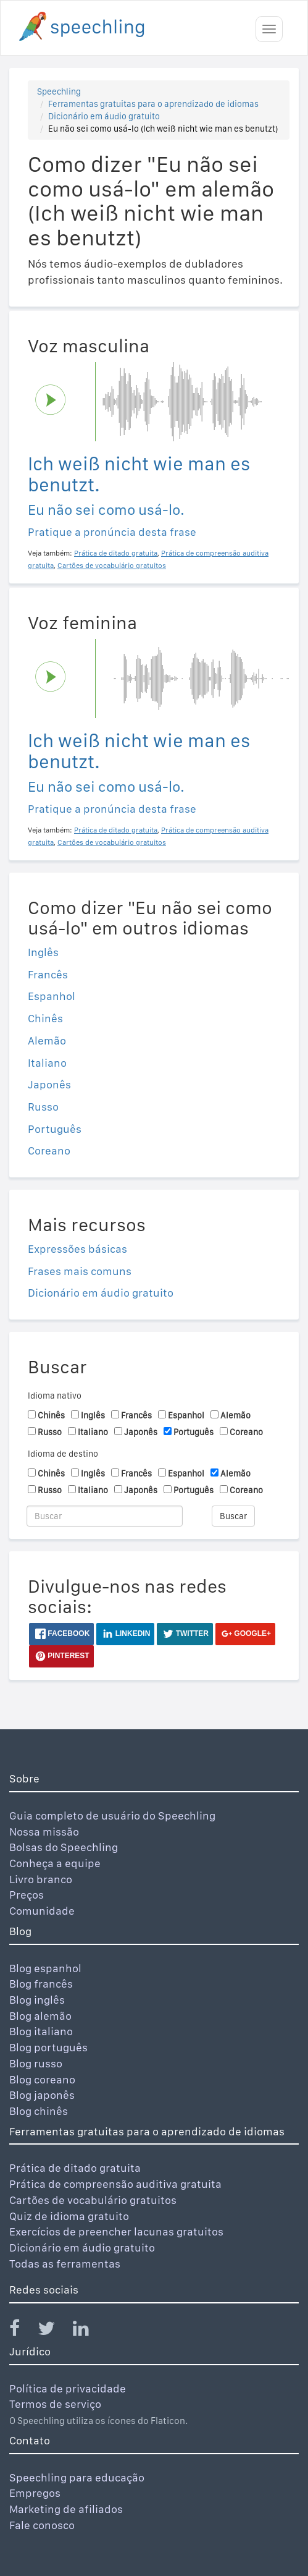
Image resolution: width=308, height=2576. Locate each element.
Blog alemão (40, 2015)
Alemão (47, 1040)
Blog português (48, 2047)
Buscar (233, 1516)
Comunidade (42, 1910)
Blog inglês (37, 1999)
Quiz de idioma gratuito (69, 2216)
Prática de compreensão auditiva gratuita (115, 2183)
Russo (43, 1106)
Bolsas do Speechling (63, 1847)
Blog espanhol (45, 1968)
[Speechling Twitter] (54, 2330)
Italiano (47, 1062)
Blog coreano (42, 2079)
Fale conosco (42, 2525)
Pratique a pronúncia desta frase (112, 531)
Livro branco (40, 1879)
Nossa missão (44, 1831)
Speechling (59, 91)
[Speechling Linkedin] (88, 2330)
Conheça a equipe (55, 1863)
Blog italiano (41, 2031)
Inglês (43, 952)
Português (54, 1128)
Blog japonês (42, 2094)
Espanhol (51, 995)
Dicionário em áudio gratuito (104, 116)
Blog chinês (38, 2110)
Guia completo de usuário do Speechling (112, 1815)
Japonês (49, 1084)
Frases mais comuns (79, 1271)
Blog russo (35, 2063)
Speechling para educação (76, 2477)
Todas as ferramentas (64, 2263)
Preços (26, 1894)
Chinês (45, 1018)
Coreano (49, 1150)
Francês (48, 974)
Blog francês (41, 1983)
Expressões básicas (77, 1248)
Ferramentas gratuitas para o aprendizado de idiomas (153, 104)
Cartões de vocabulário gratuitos (93, 2199)
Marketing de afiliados (66, 2508)
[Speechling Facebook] (22, 2330)
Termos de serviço (55, 2403)
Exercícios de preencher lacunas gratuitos (116, 2231)
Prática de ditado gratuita (75, 2167)
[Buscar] (105, 1516)
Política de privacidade (67, 2388)
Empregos (34, 2492)
